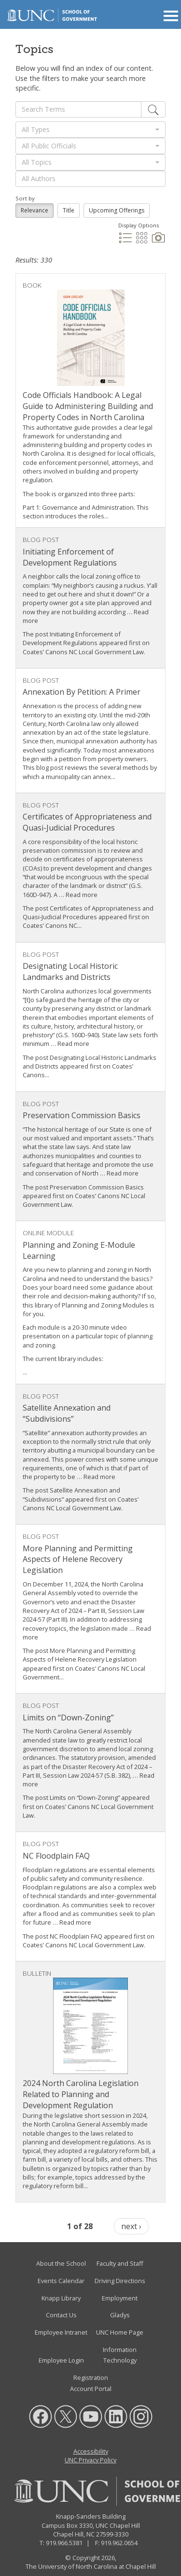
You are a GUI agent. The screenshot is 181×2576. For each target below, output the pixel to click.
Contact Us (61, 2315)
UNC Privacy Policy (90, 2460)
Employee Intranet (61, 2332)
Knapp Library (61, 2298)
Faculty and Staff (120, 2263)
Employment (120, 2298)
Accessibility (90, 2451)
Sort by (25, 198)
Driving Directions (120, 2280)
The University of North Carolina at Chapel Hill (91, 2567)
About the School (61, 2263)
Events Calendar (61, 2280)
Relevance (34, 210)
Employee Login (61, 2360)
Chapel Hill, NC (74, 2534)
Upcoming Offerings (116, 210)
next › (131, 2226)
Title (68, 210)
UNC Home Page (119, 2332)
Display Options (138, 225)
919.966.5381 (64, 2542)
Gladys (120, 2315)
